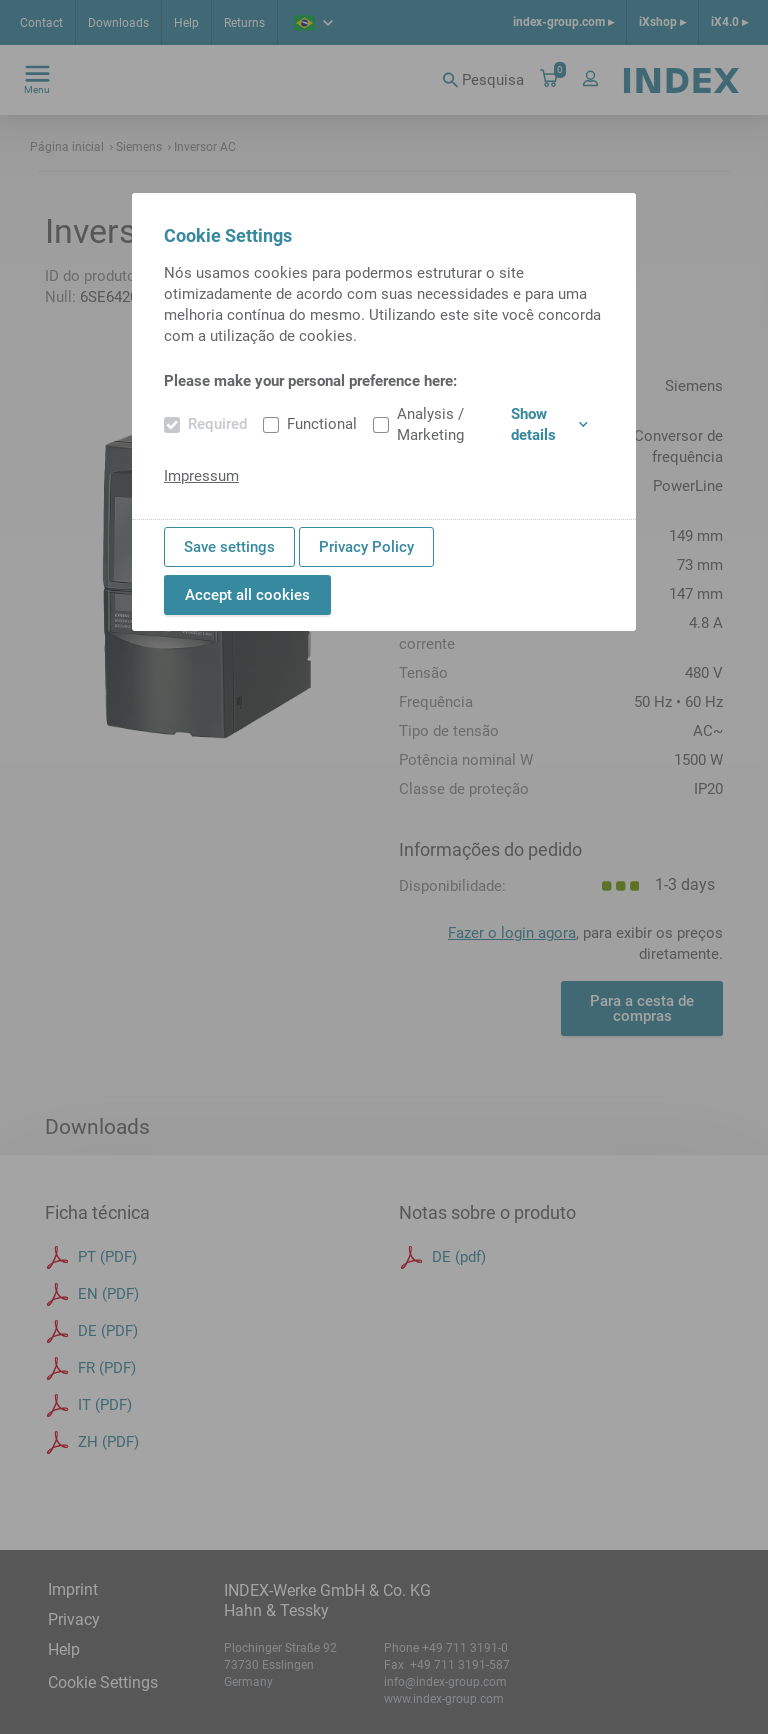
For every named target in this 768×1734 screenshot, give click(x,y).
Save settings (229, 547)
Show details (549, 424)
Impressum (201, 476)
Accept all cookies (247, 595)
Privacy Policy (366, 547)
